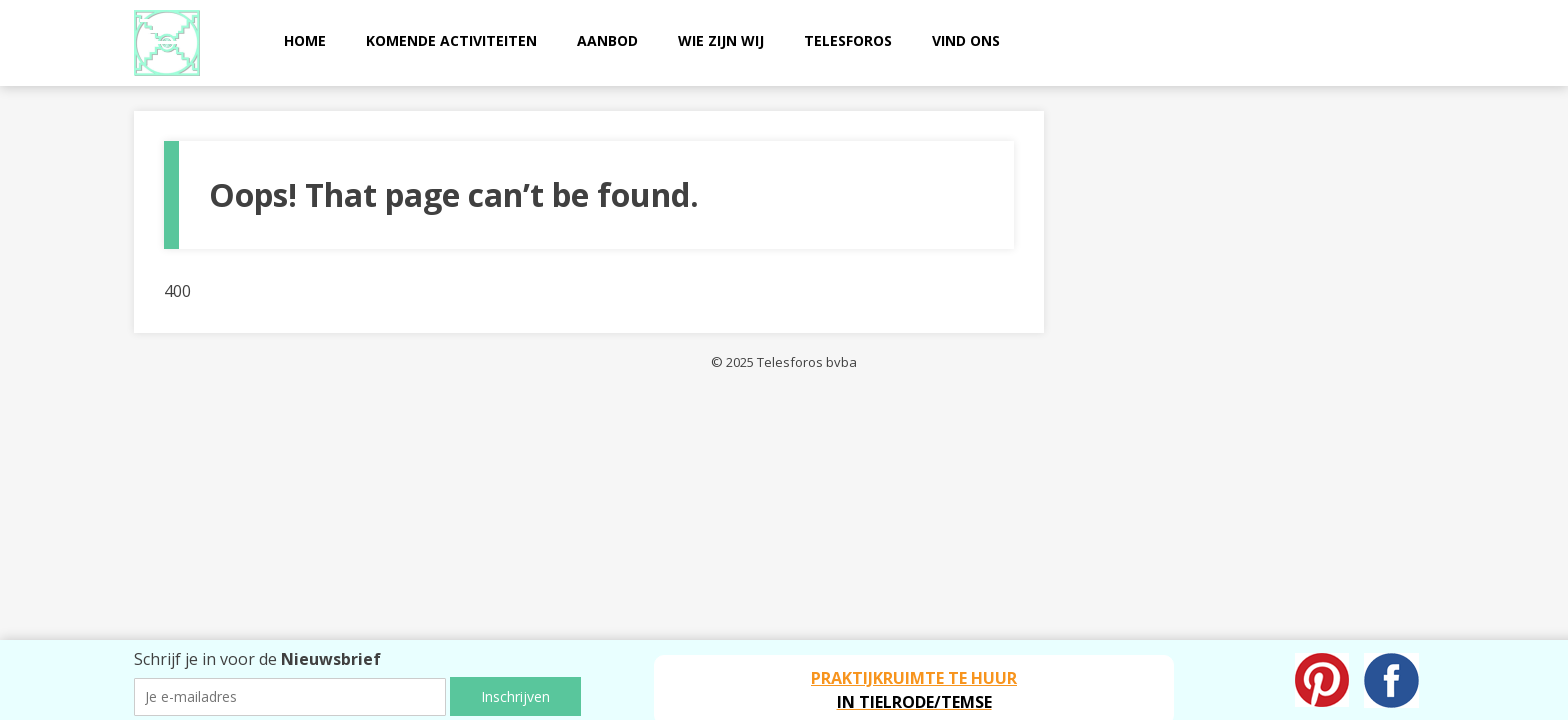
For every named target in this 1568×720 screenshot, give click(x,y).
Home (305, 40)
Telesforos (848, 40)
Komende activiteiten (451, 40)
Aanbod (607, 40)
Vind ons (966, 40)
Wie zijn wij (721, 40)
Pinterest (1322, 680)
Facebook (1391, 680)
